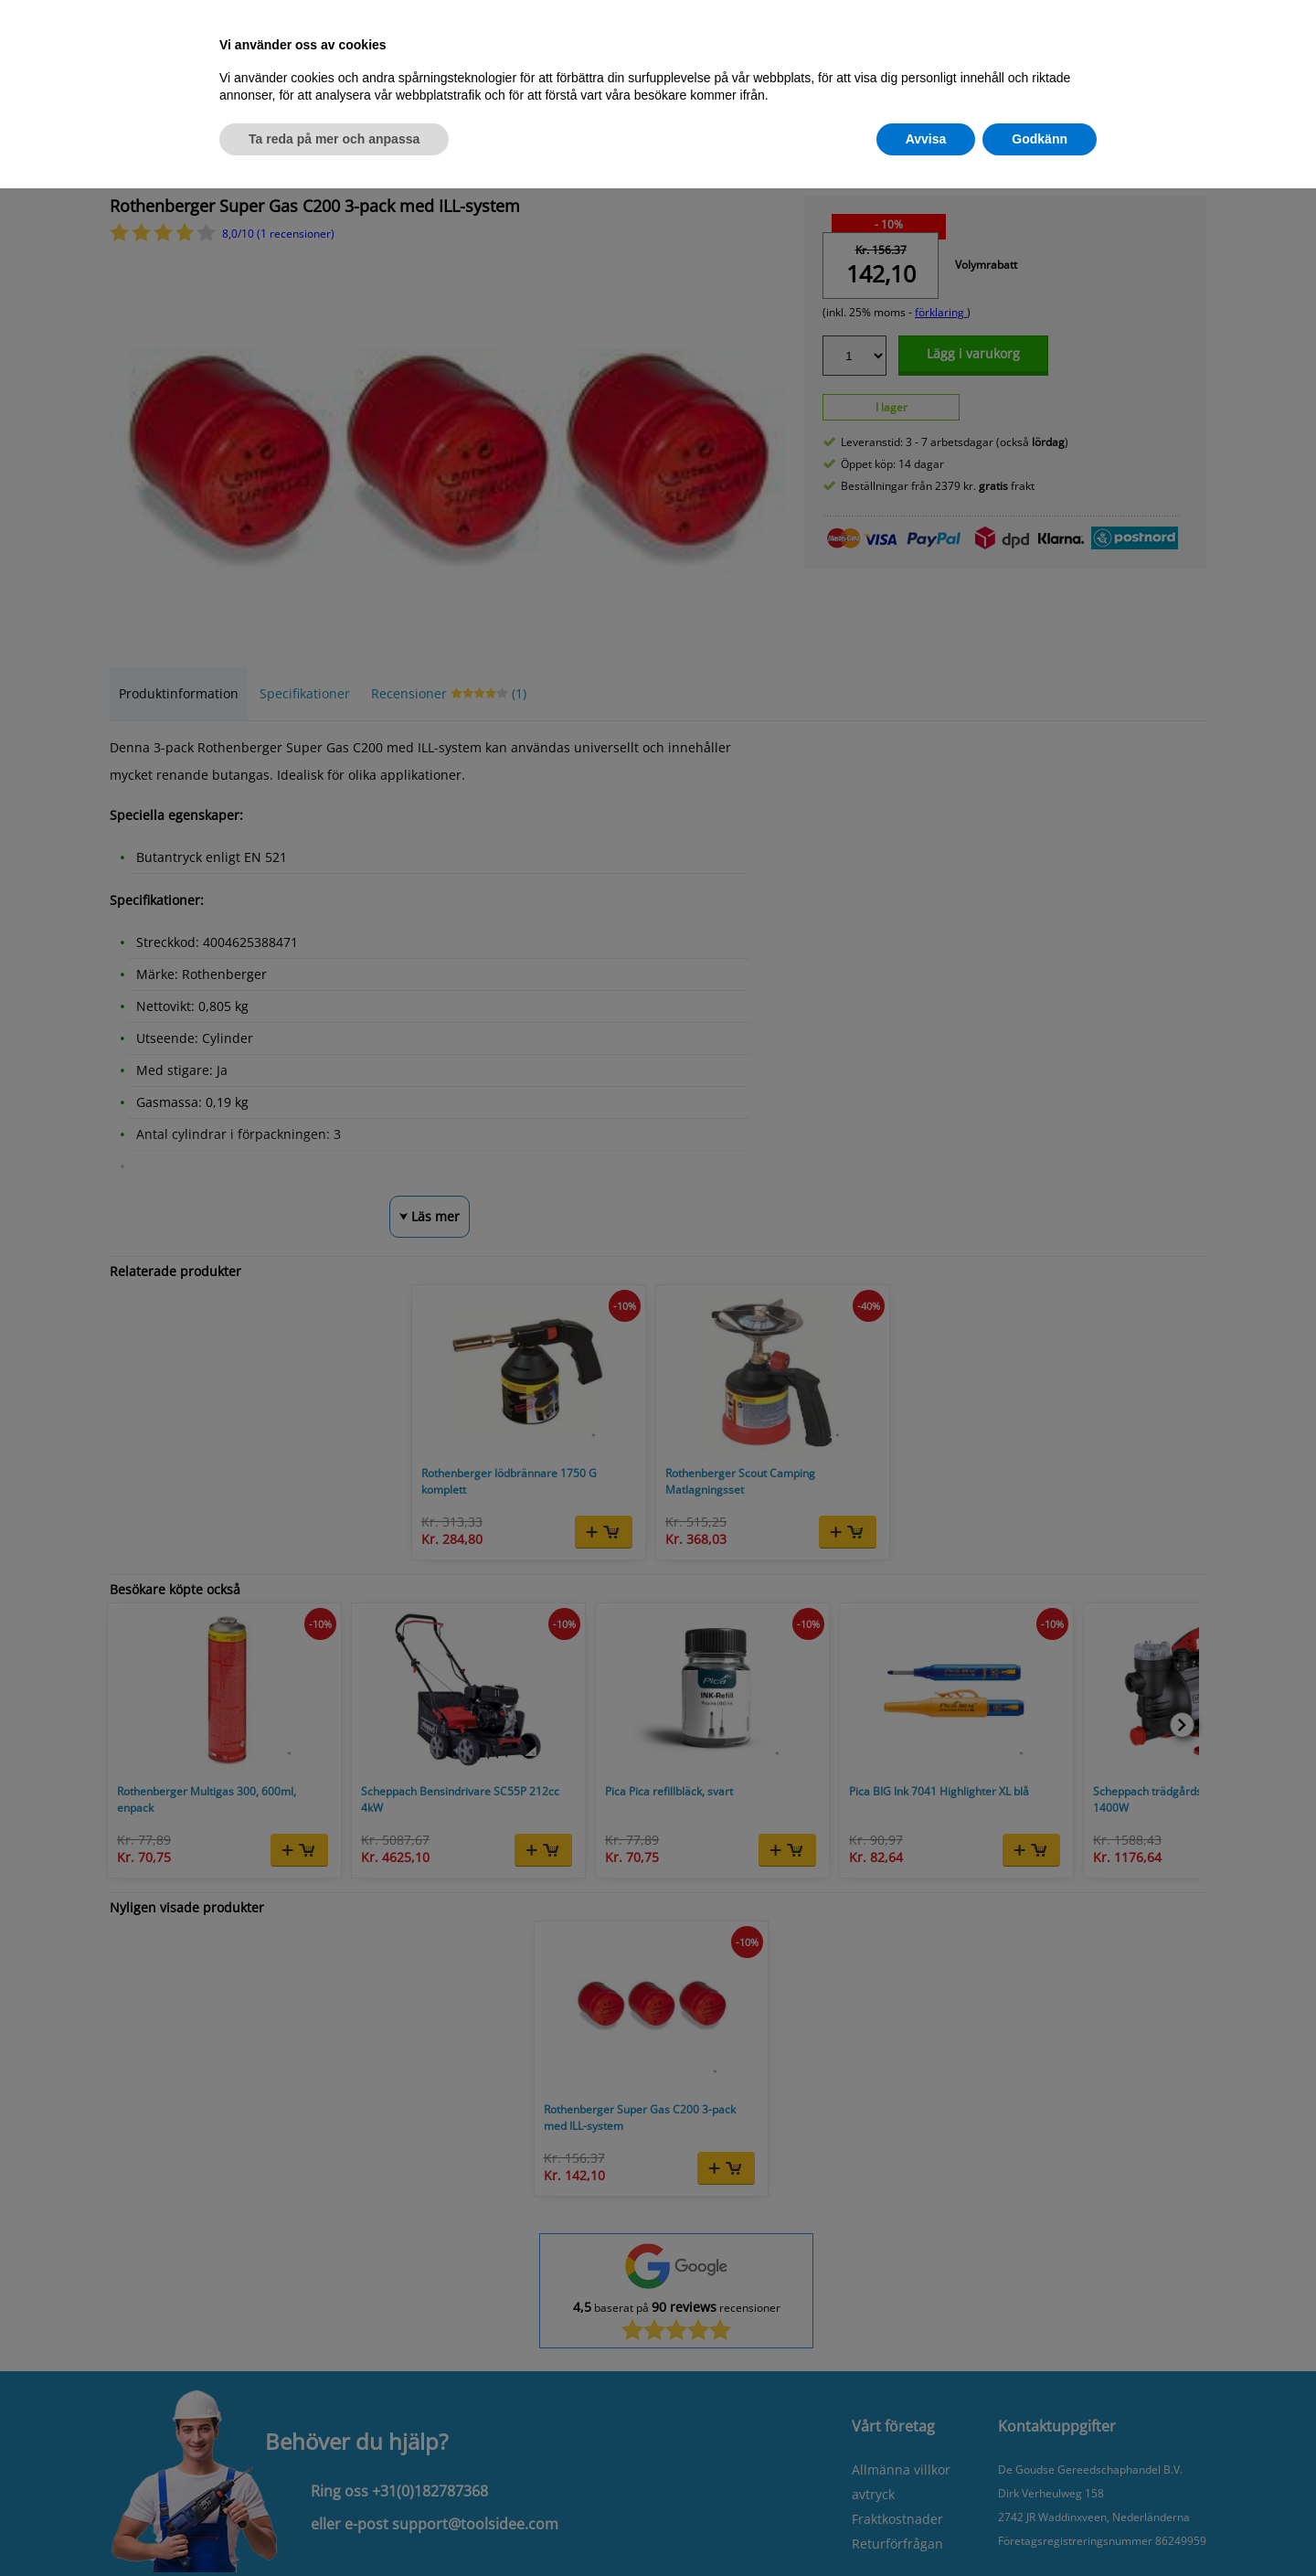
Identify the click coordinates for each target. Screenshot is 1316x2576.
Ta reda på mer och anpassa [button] (334, 139)
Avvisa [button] (926, 139)
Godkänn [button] (1039, 139)
